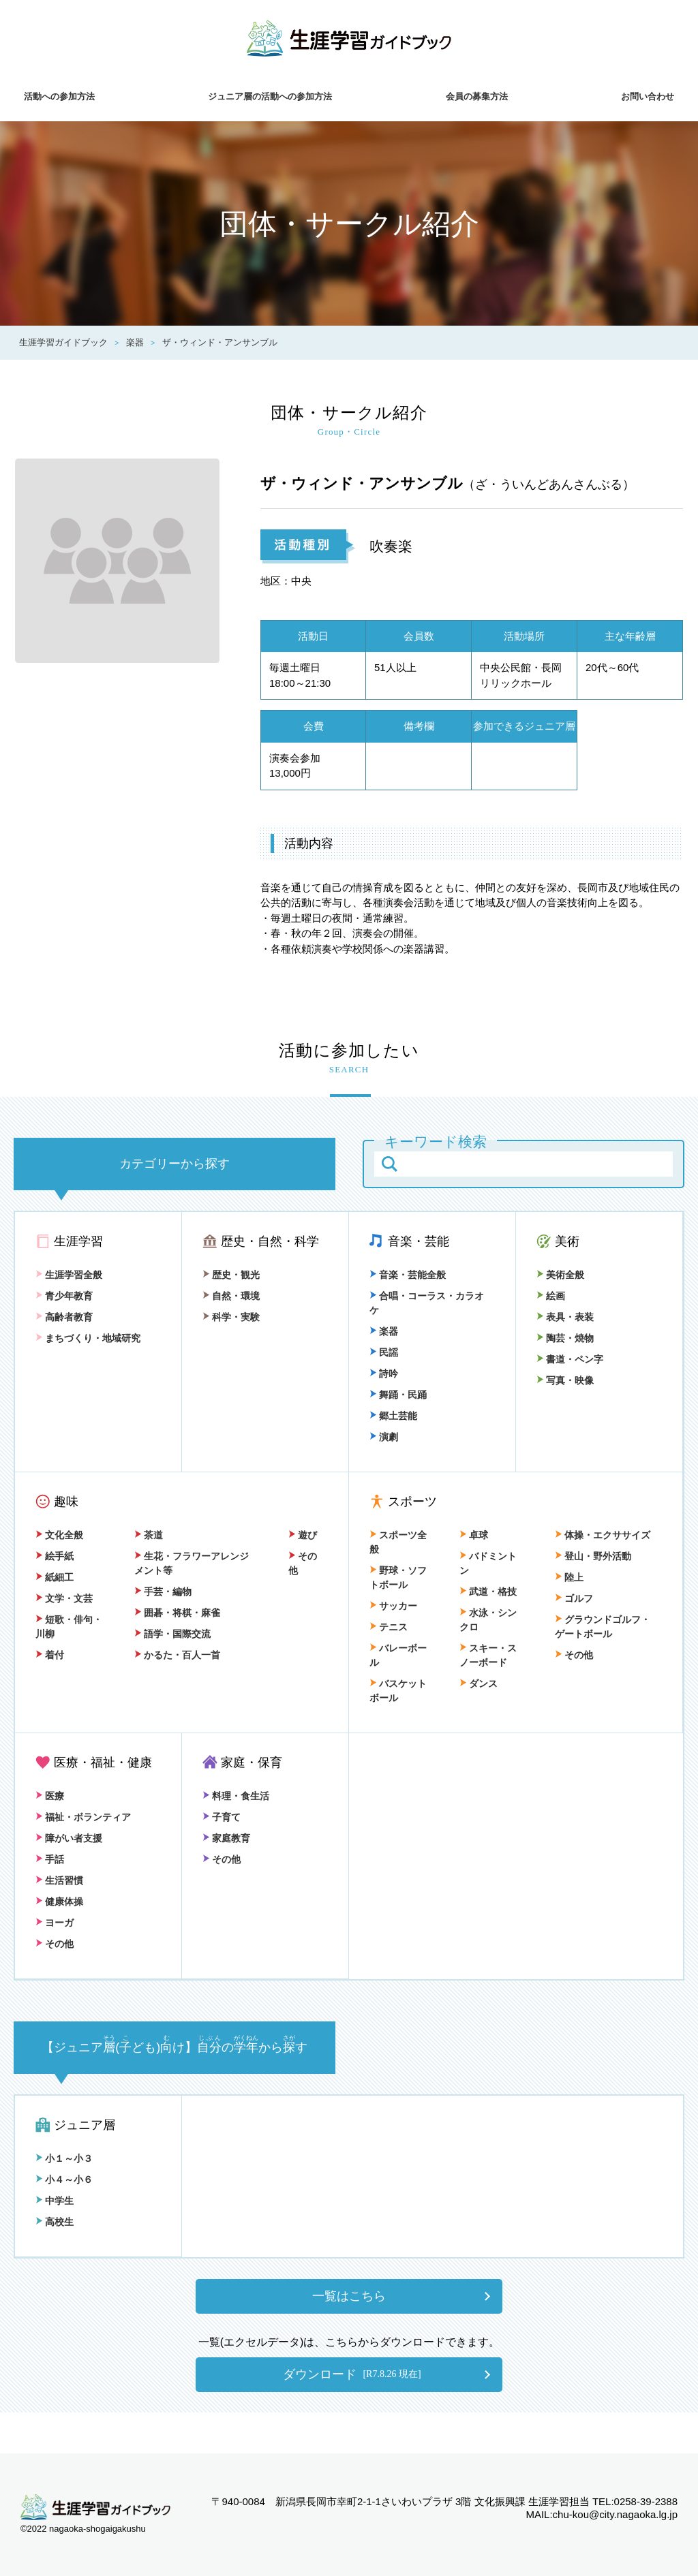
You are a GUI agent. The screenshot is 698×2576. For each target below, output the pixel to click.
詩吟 (383, 1373)
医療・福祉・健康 (103, 1762)
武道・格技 (488, 1591)
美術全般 (560, 1274)
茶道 (148, 1535)
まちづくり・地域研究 (87, 1338)
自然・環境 (231, 1295)
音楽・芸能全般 (407, 1274)
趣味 (66, 1501)
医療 (49, 1795)
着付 (49, 1654)
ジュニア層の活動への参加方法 (270, 96)
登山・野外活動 (593, 1556)
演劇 (383, 1436)
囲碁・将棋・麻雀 (177, 1612)
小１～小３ (64, 2158)
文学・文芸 (64, 1598)
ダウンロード (352, 2374)
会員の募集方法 (477, 96)
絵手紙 (54, 1556)
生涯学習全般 (68, 1274)
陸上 (569, 1577)
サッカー (393, 1605)
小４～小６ (64, 2179)
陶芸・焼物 (565, 1338)
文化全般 (59, 1535)
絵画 (550, 1295)
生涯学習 (78, 1241)
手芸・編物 (163, 1591)
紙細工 (54, 1577)
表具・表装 (565, 1317)
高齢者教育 (64, 1317)
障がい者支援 (68, 1838)
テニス (388, 1626)
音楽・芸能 (418, 1241)
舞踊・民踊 (398, 1394)
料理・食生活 (235, 1795)
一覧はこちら (349, 2296)
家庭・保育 (251, 1762)
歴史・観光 (231, 1274)
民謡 (383, 1352)
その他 (574, 1654)
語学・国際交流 (172, 1633)
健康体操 (59, 1901)
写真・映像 (565, 1380)
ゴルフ (574, 1598)
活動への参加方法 (59, 96)
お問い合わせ (647, 96)
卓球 (473, 1535)
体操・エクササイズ (602, 1535)
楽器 (383, 1331)
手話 (49, 1859)
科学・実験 (231, 1317)
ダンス (478, 1683)
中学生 (54, 2200)
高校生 (54, 2221)
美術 (567, 1241)
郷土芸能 (393, 1415)
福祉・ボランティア (83, 1817)
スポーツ (412, 1501)
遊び (302, 1535)
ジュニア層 (84, 2125)
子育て (221, 1817)
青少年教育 (64, 1295)
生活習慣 (59, 1880)
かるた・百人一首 (177, 1654)
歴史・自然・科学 (270, 1241)
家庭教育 (226, 1838)
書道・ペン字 (569, 1359)
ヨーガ (54, 1922)
